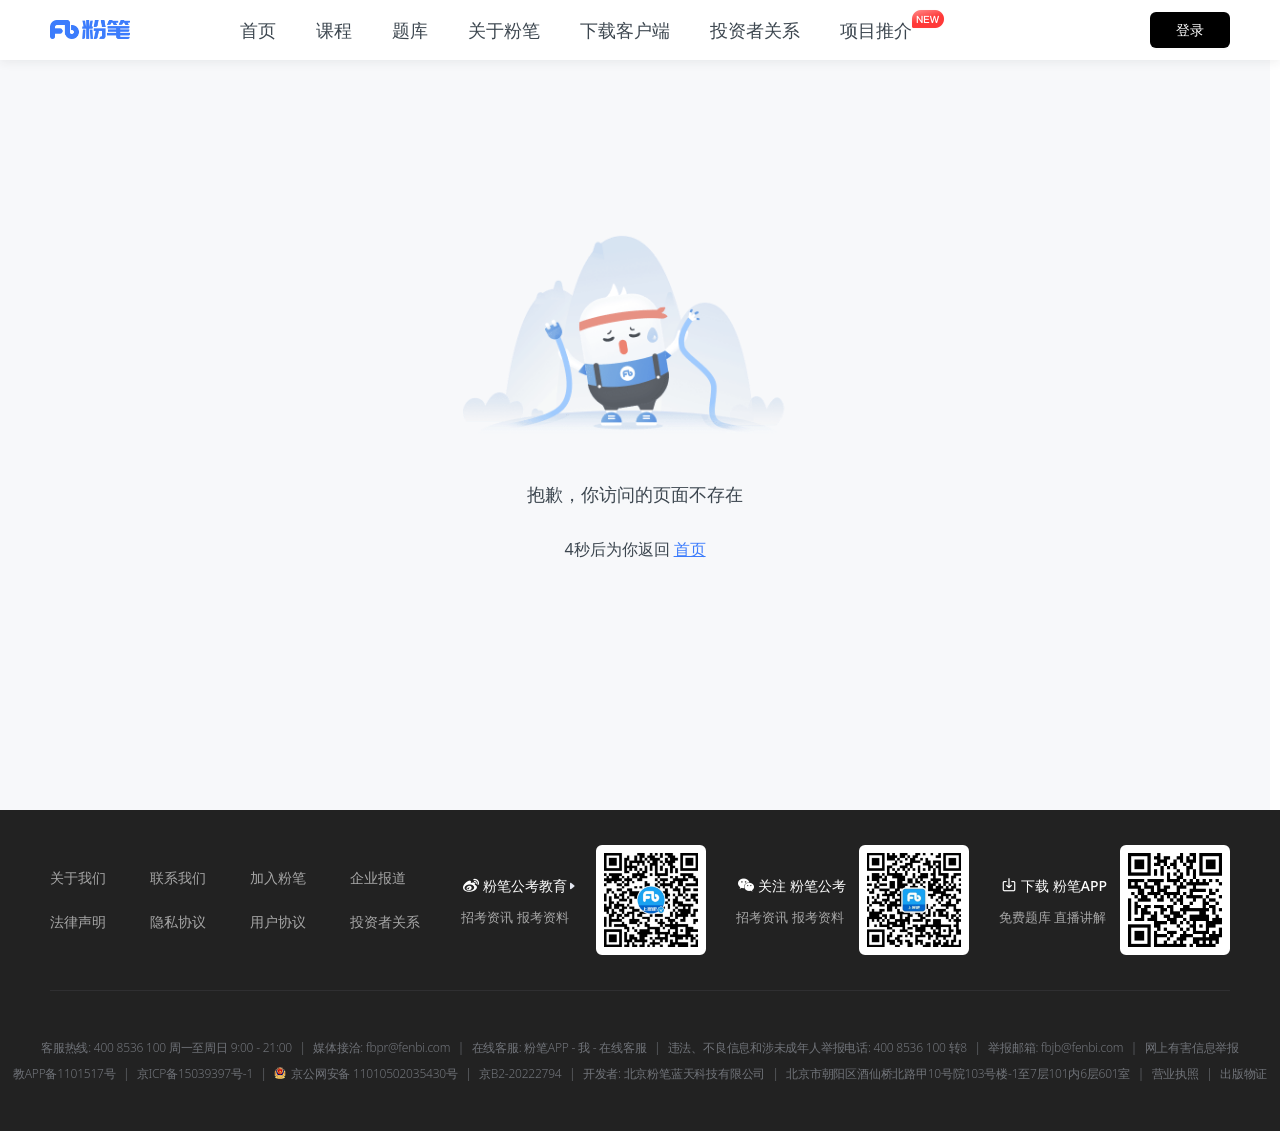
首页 (690, 549)
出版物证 (1243, 1074)
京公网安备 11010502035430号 (365, 1074)
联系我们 (178, 877)
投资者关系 (385, 921)
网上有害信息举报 (1192, 1048)
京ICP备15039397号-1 (195, 1074)
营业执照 (1175, 1074)
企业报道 (378, 877)
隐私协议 (178, 921)
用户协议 (278, 921)
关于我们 (78, 877)
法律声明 (78, 921)
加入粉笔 (278, 877)
